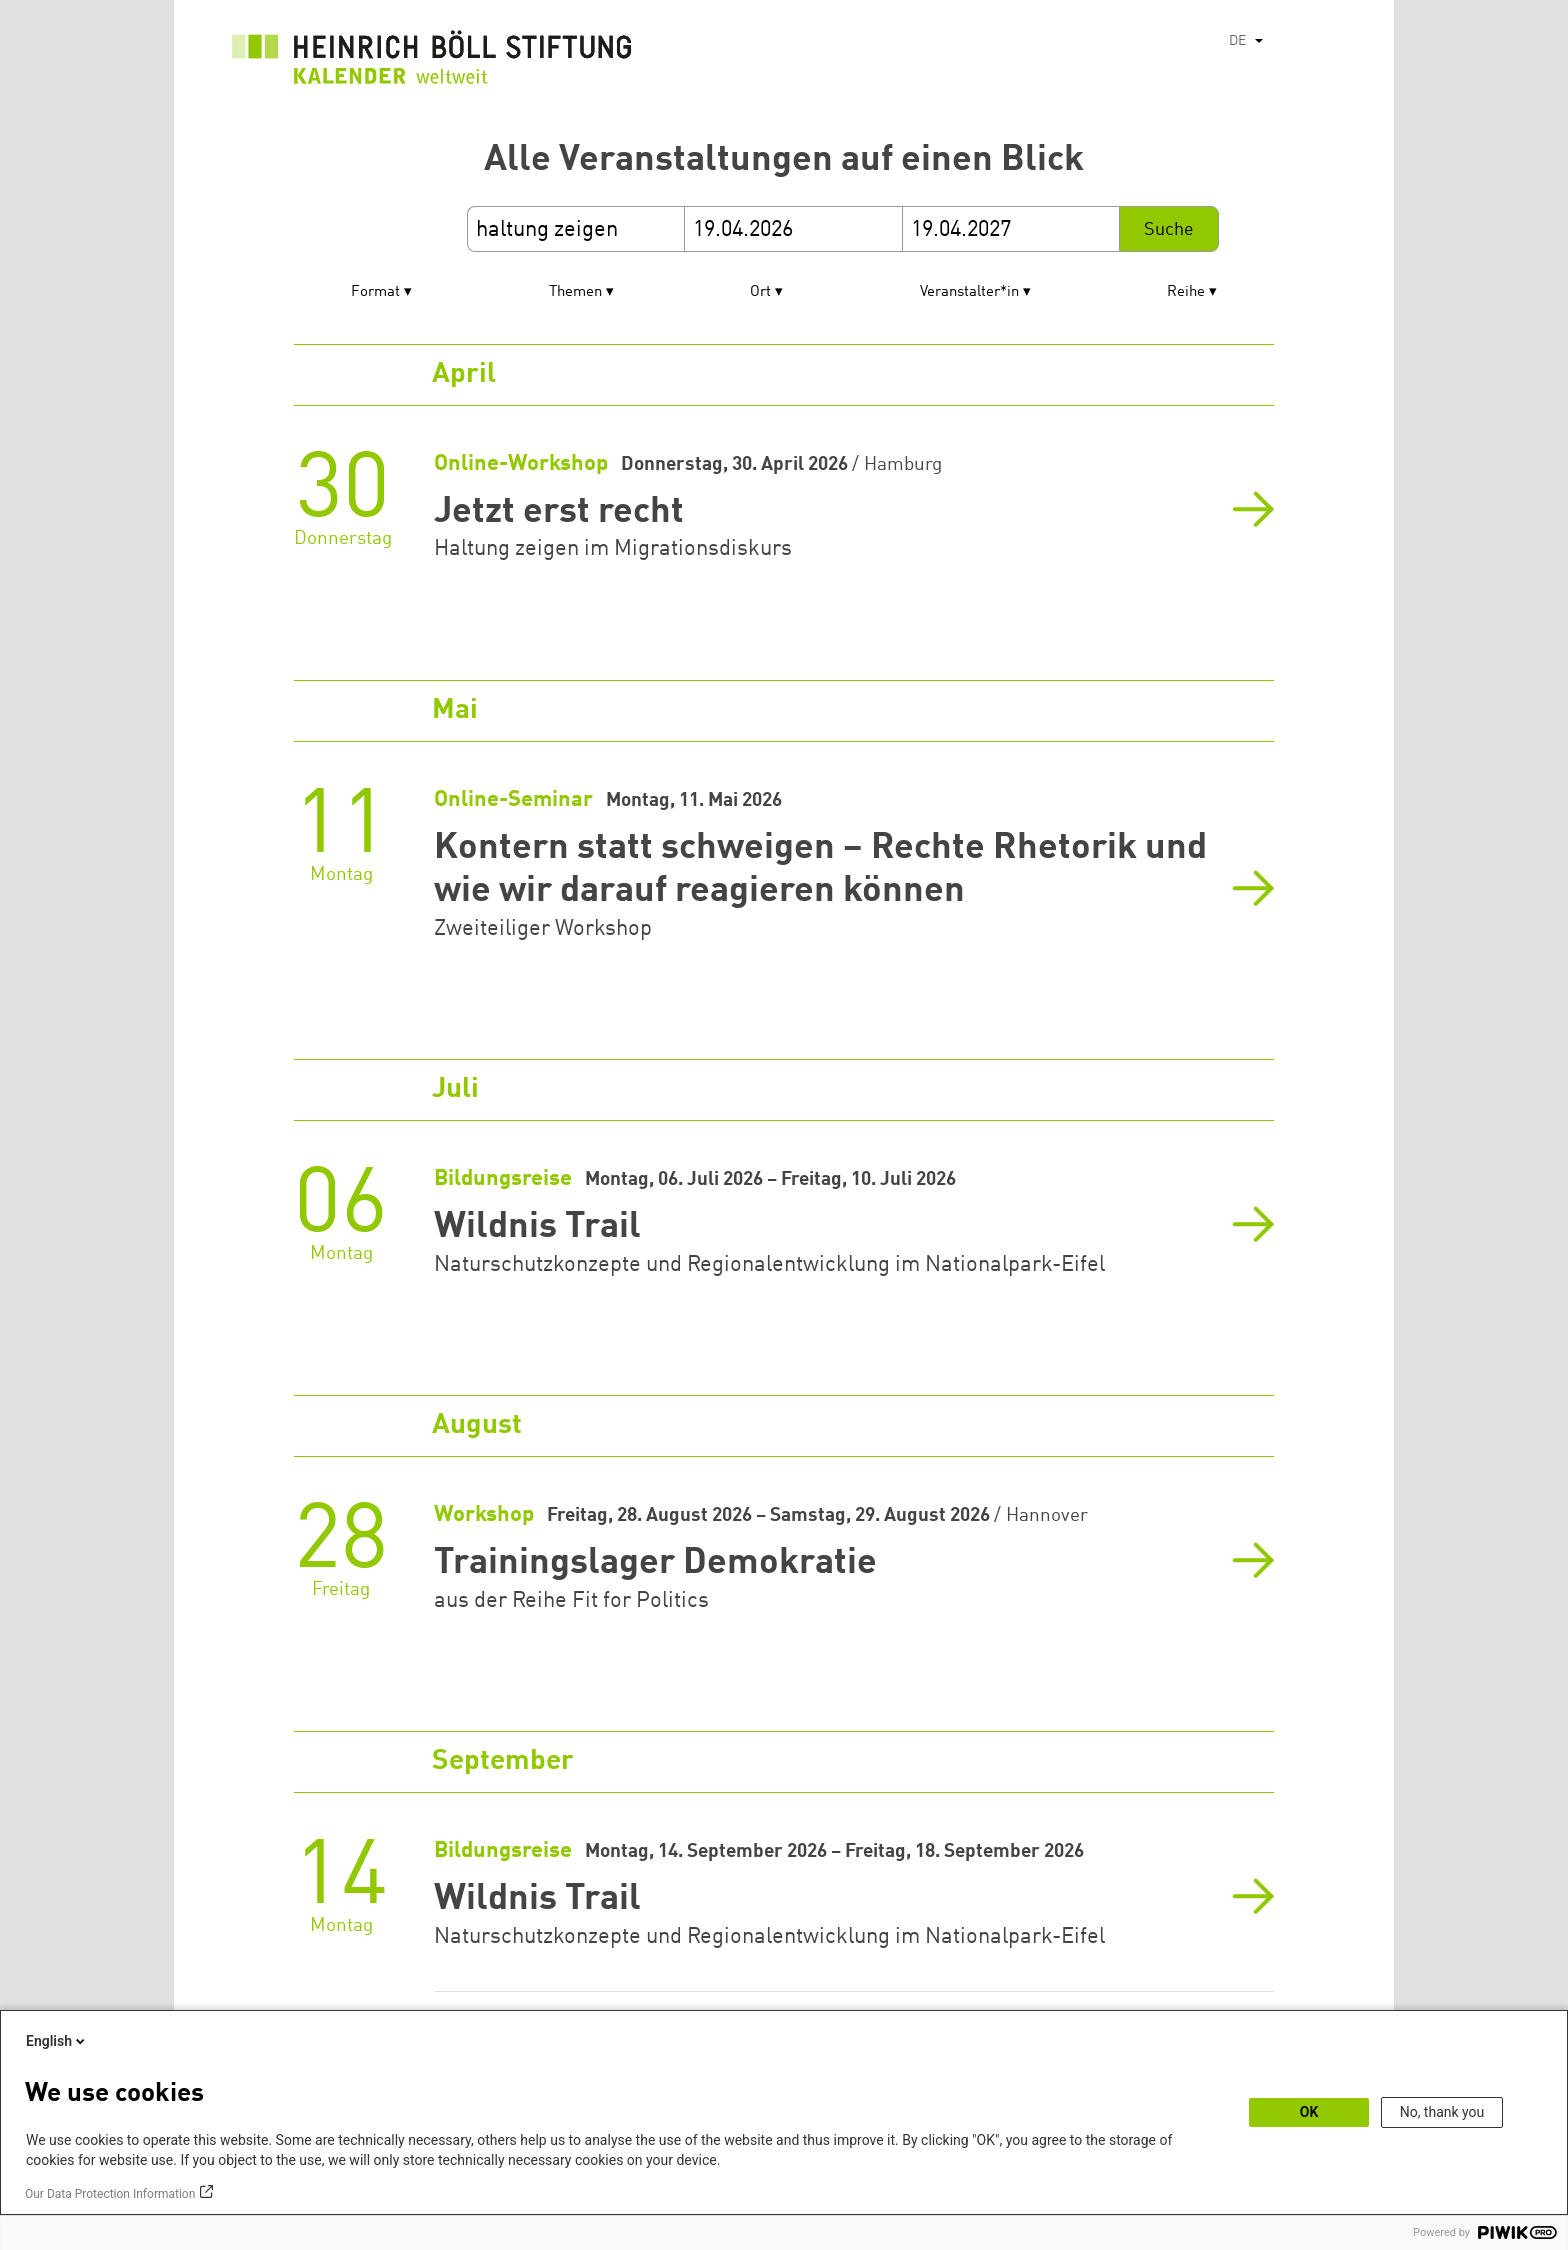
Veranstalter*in (969, 292)
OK (1309, 2112)
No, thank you (1442, 2112)
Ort (760, 292)
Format (375, 292)
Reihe (1186, 292)
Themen (575, 292)
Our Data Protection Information (110, 2194)
